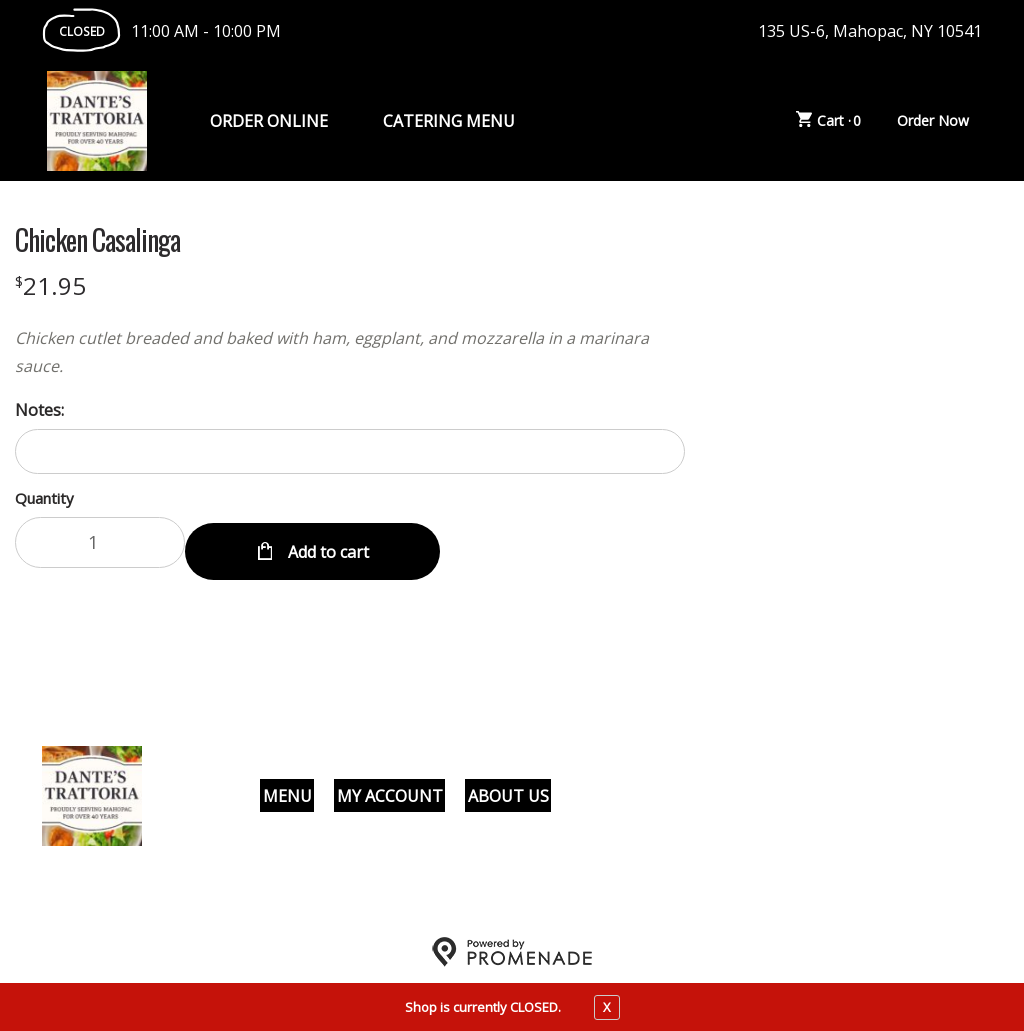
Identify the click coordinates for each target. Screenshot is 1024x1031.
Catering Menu (449, 121)
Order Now (933, 120)
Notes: (39, 410)
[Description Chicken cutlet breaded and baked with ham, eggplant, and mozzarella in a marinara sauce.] (350, 352)
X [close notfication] (607, 1007)
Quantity (44, 498)
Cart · (829, 121)
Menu (287, 786)
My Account (390, 786)
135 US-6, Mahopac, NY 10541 (870, 31)
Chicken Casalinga (97, 240)
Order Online (269, 121)
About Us (508, 786)
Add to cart (326, 542)
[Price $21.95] (50, 285)
